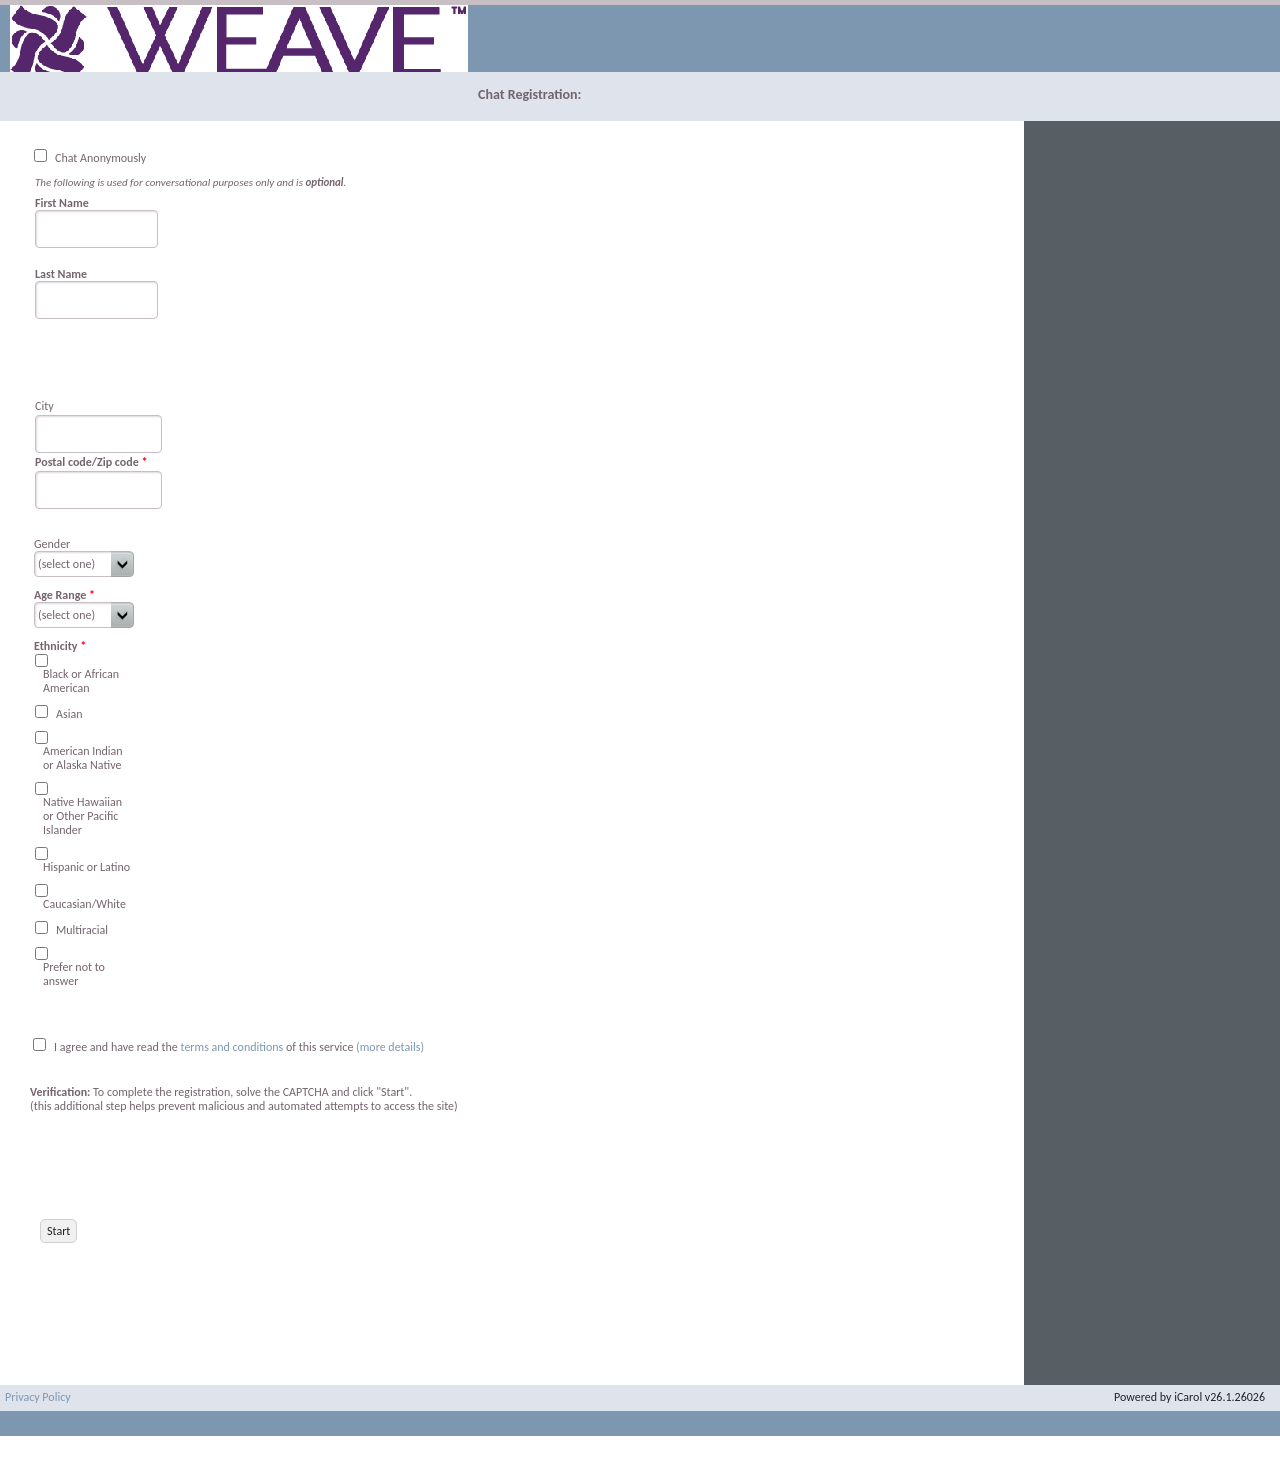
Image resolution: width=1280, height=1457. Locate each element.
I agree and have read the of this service (203, 1047)
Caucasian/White (84, 904)
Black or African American (81, 681)
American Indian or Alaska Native (83, 758)
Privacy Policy (38, 1397)
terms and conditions (234, 1047)
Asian (69, 714)
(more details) (390, 1047)
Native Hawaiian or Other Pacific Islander (82, 816)
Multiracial (82, 930)
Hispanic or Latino (86, 867)
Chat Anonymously (100, 158)
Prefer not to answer (74, 974)
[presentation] (182, 1166)
